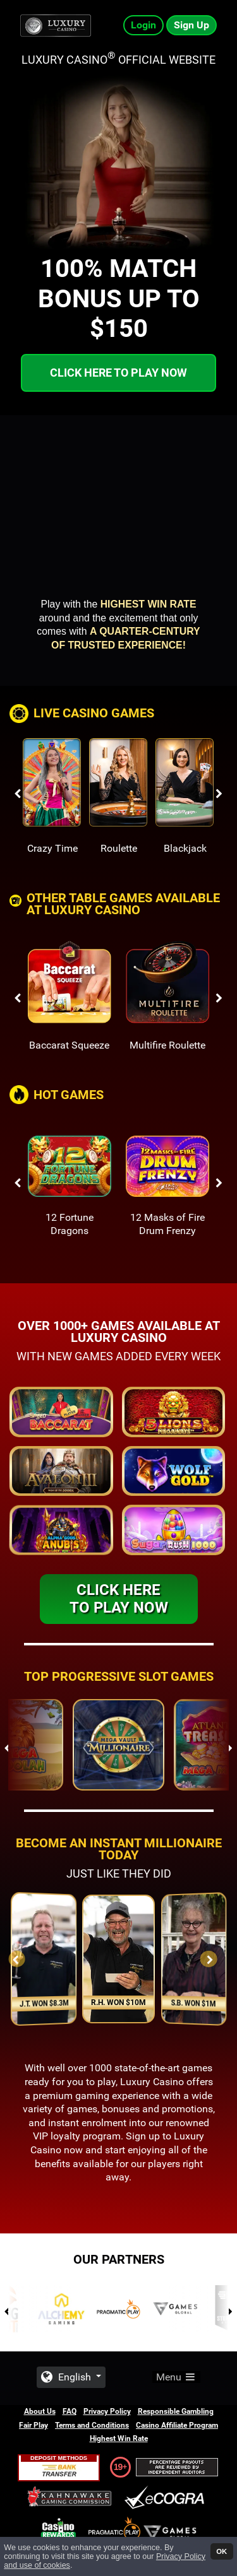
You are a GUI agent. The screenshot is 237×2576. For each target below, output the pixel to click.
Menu (176, 2377)
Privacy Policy (107, 2411)
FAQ (69, 2411)
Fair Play (33, 2425)
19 (118, 2467)
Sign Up (191, 25)
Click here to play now (118, 372)
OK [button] (221, 2551)
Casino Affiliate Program (177, 2425)
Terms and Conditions (92, 2425)
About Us (40, 2411)
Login (143, 25)
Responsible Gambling (176, 2411)
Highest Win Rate (119, 2438)
